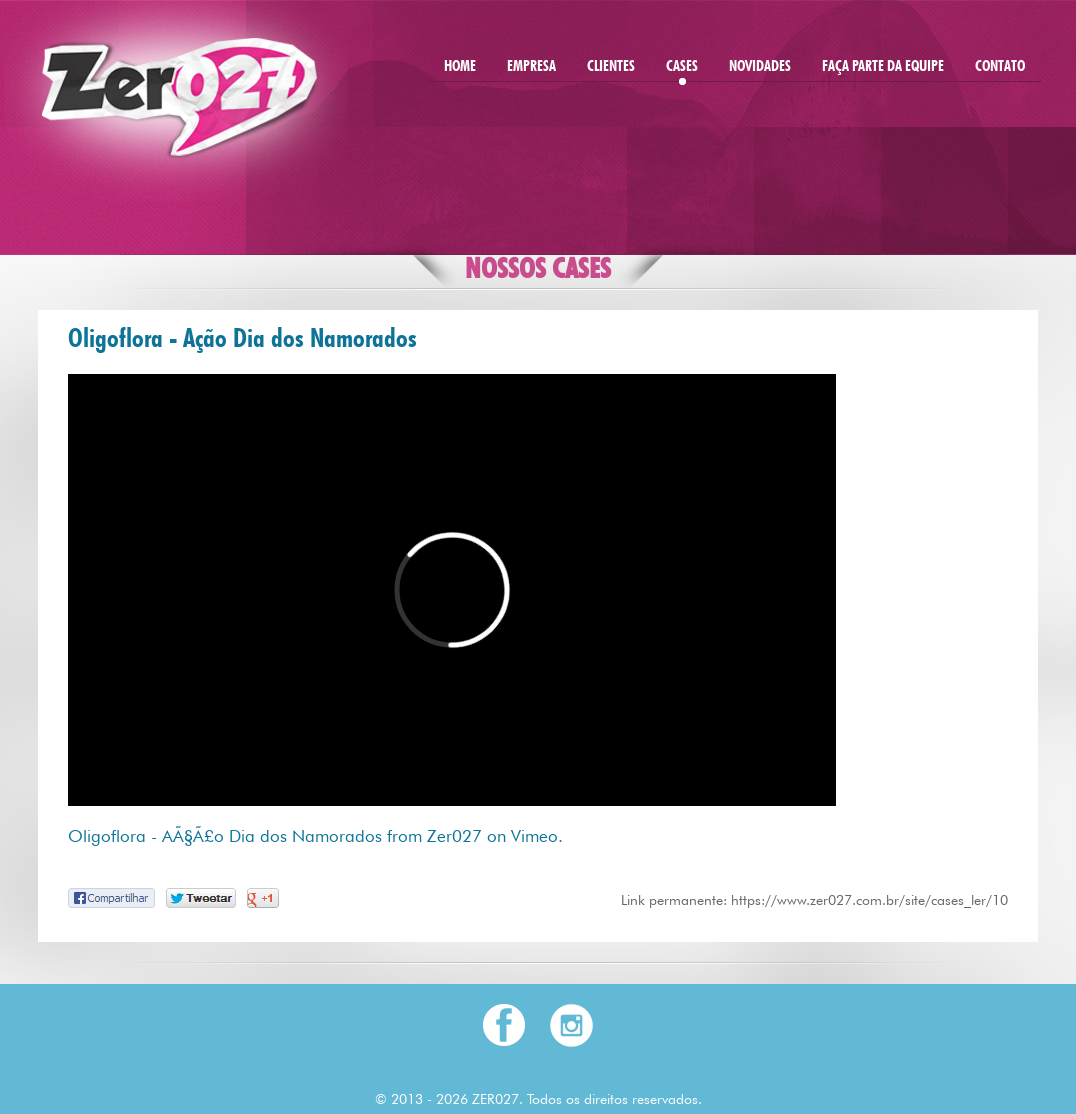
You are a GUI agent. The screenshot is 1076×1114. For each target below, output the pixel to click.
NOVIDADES (760, 67)
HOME (460, 67)
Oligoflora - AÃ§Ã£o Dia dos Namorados (225, 836)
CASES (682, 67)
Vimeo (534, 836)
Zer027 (454, 836)
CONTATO (1000, 67)
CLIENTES (611, 67)
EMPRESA (531, 67)
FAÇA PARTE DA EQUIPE (883, 67)
